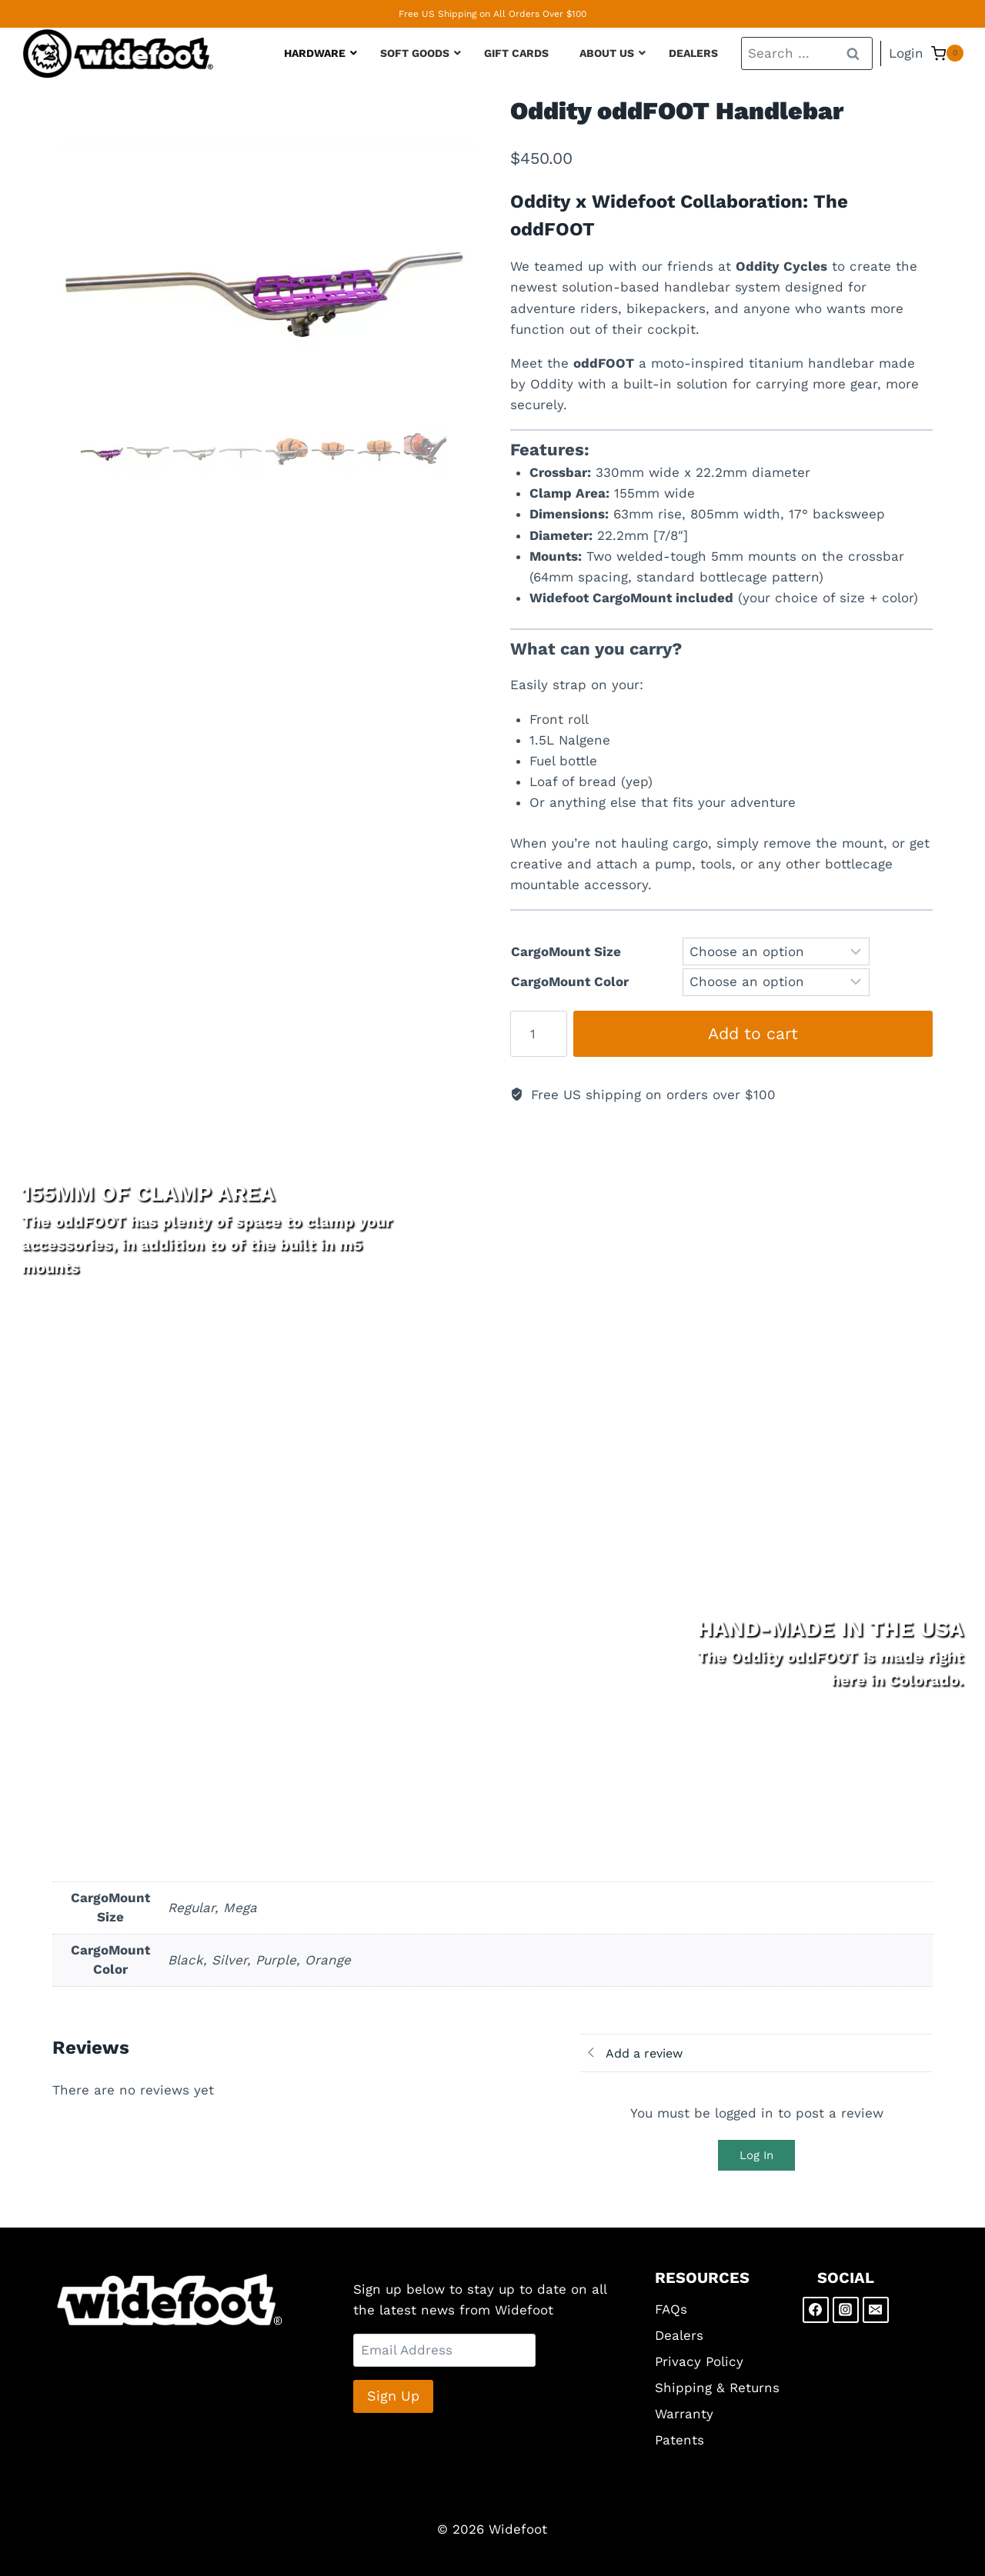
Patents (679, 2440)
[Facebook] (816, 2310)
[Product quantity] (538, 1034)
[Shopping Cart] (947, 53)
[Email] (876, 2310)
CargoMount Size (566, 951)
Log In (756, 2155)
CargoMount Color (570, 981)
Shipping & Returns (717, 2387)
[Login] (906, 53)
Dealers (679, 2335)
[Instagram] (846, 2310)
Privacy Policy (699, 2361)
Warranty (684, 2413)
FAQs (671, 2309)
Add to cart (753, 1033)
